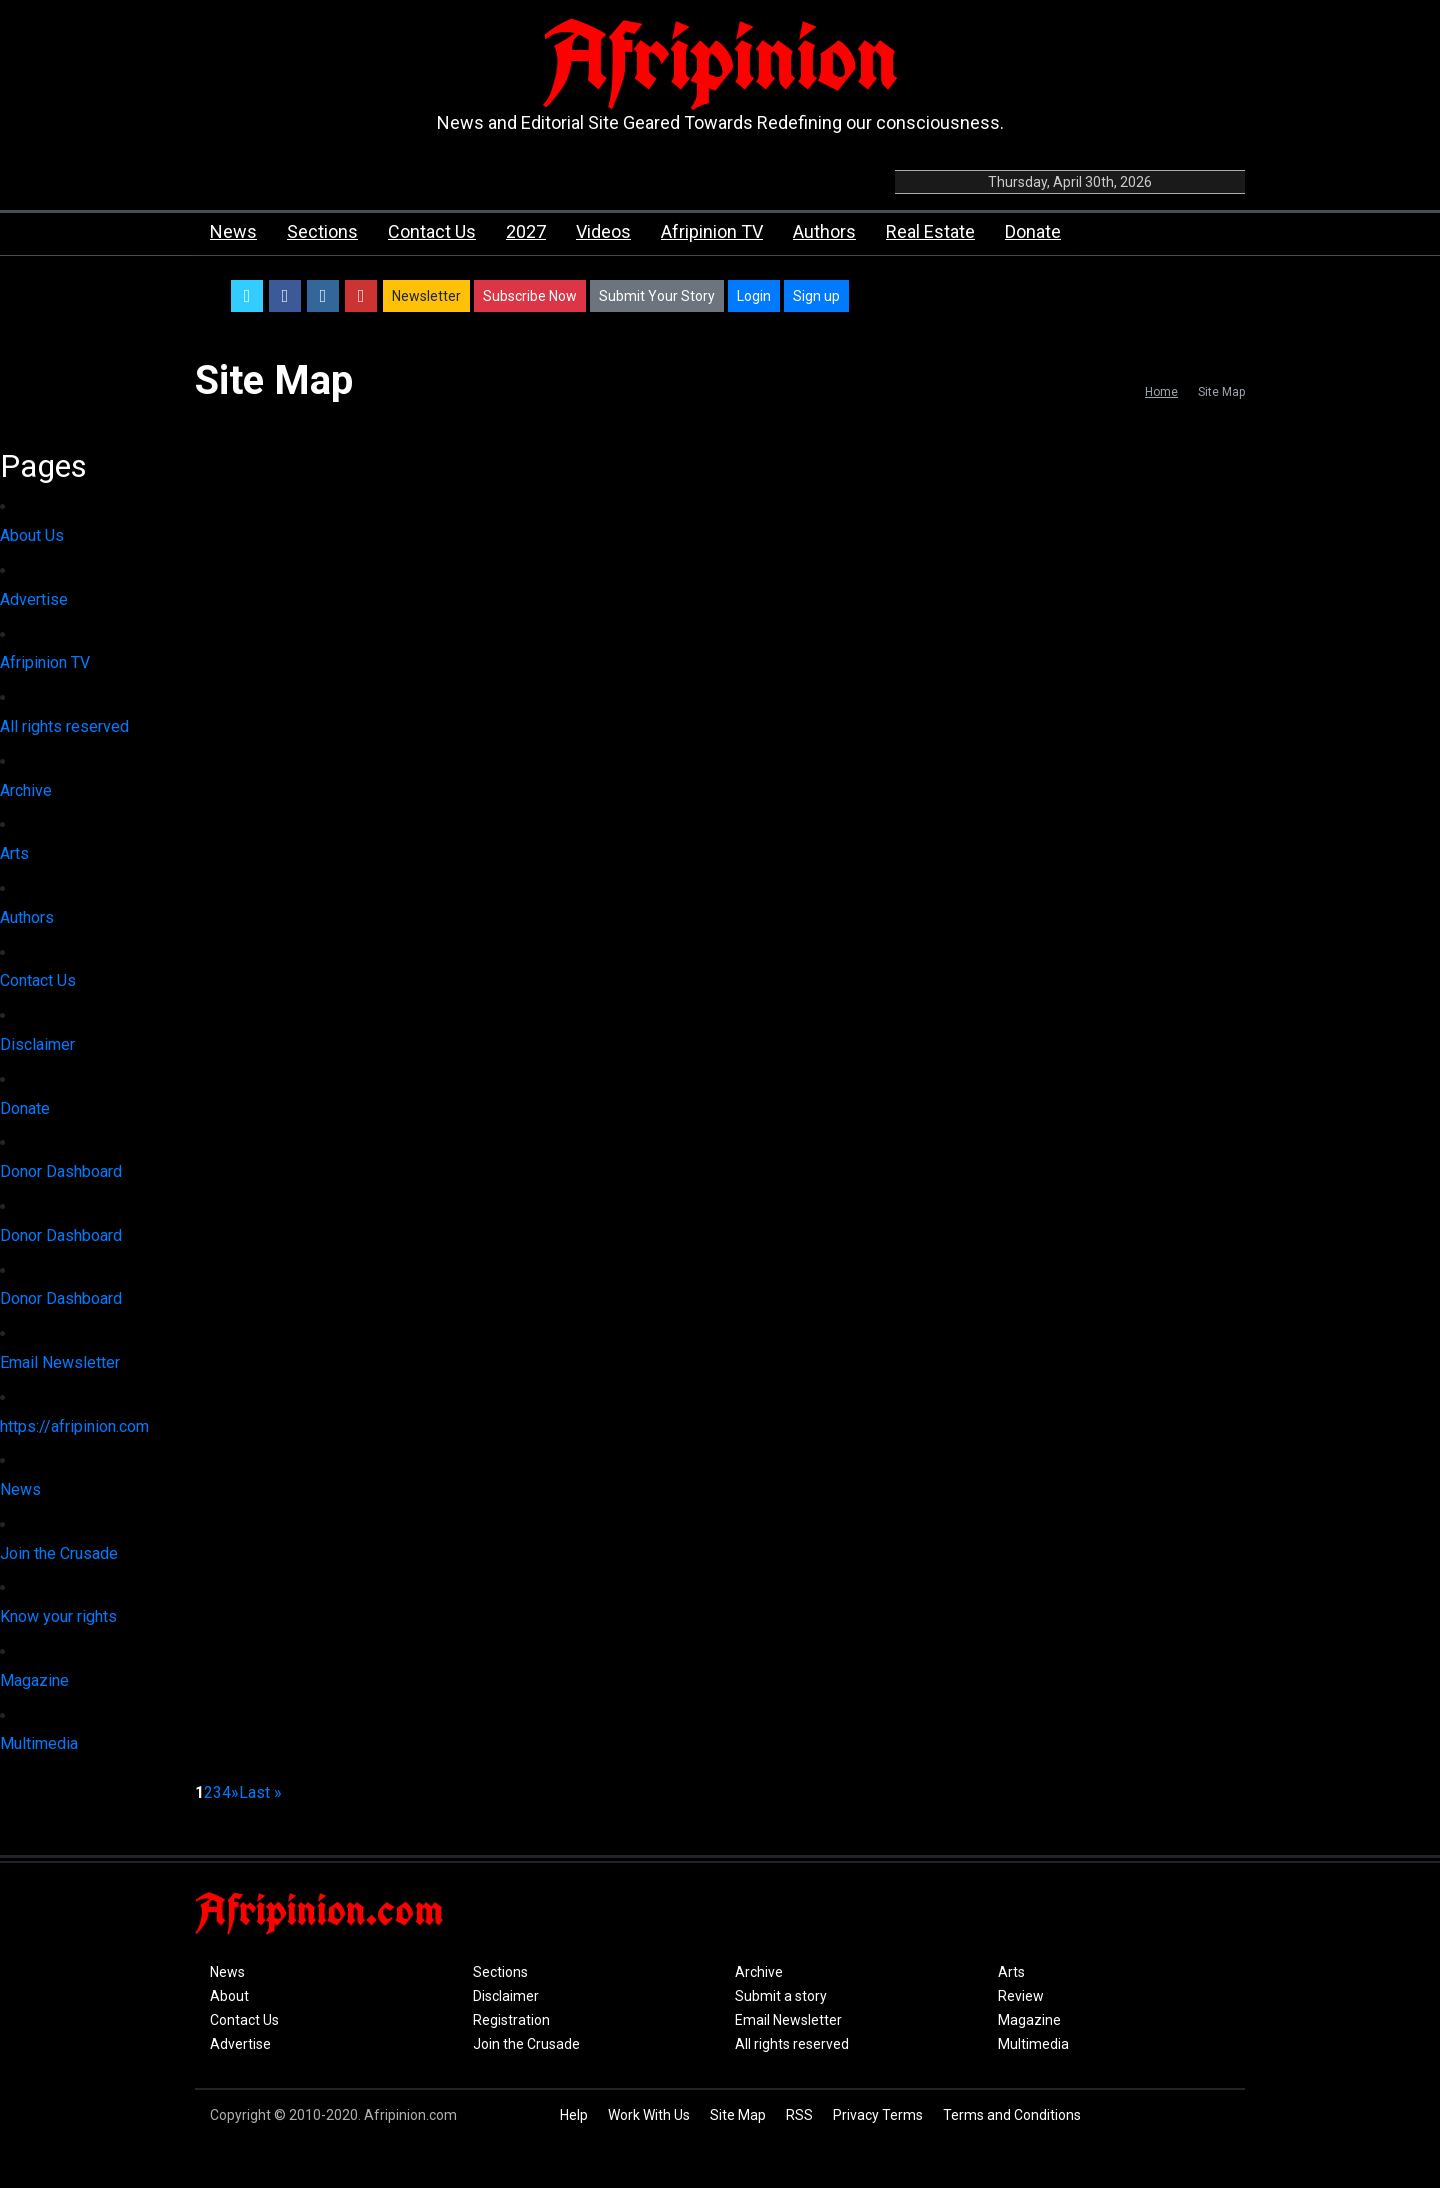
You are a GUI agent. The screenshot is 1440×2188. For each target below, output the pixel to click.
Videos (603, 231)
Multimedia (39, 1743)
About (229, 1996)
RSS (799, 2115)
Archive (26, 790)
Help (574, 2115)
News (233, 231)
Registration (511, 2020)
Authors (824, 231)
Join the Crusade (59, 1553)
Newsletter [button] (426, 296)
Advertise (34, 599)
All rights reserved (64, 726)
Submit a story (781, 1996)
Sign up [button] (816, 296)
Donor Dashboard (61, 1171)
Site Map (738, 2115)
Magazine (34, 1680)
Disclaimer (37, 1044)
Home (1161, 392)
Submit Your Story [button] (657, 296)
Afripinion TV (712, 231)
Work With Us (649, 2115)
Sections (322, 231)
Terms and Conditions (1012, 2115)
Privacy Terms (878, 2115)
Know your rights (58, 1616)
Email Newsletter (60, 1362)
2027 (526, 231)
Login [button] (754, 296)
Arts (14, 853)
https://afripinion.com (74, 1426)
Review (1021, 1996)
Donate (1033, 231)
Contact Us (432, 231)
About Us (32, 535)
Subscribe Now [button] (530, 296)
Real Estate (930, 231)
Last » (260, 1792)
